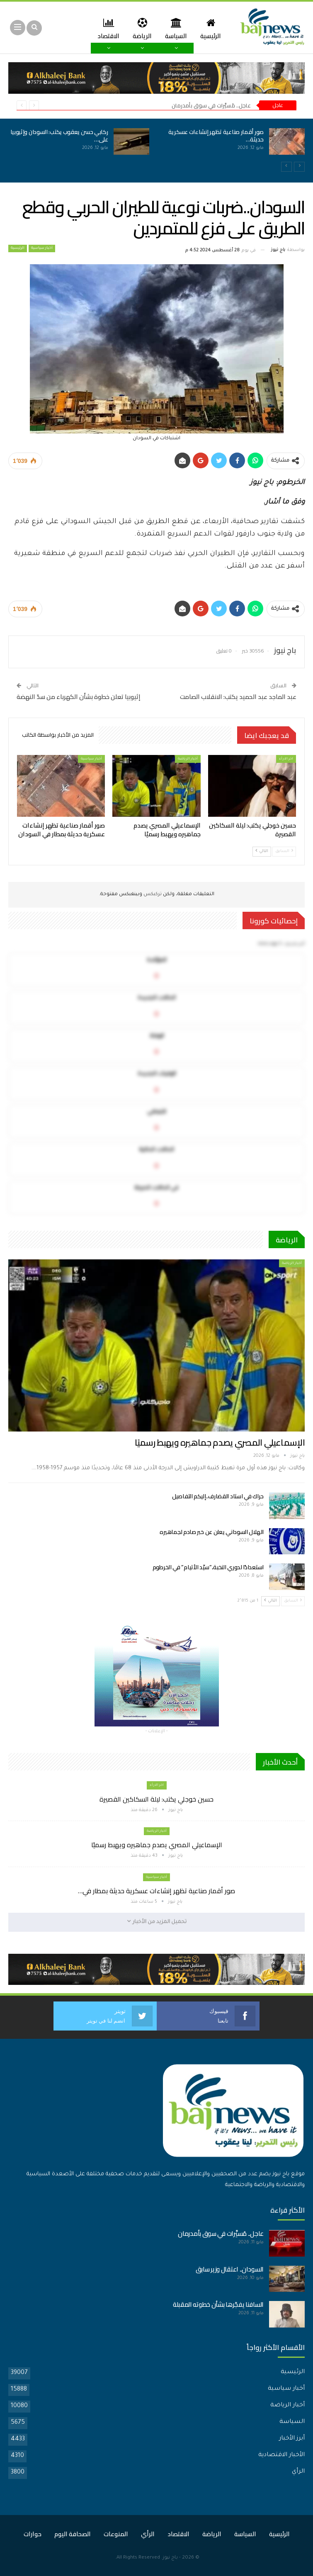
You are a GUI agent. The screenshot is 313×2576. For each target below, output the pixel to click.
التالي (261, 851)
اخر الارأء (286, 759)
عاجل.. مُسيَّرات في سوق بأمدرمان (211, 105)
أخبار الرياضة (188, 759)
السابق (284, 851)
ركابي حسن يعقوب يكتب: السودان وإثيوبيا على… (59, 136)
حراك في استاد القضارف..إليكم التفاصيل (218, 1496)
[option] (156, 146)
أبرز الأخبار (292, 2438)
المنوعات (116, 2534)
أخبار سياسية (42, 248)
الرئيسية (209, 28)
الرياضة (138, 28)
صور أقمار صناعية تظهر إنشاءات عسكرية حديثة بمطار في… (156, 1891)
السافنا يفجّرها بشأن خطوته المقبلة (218, 2304)
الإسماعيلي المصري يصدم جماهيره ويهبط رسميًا (220, 1442)
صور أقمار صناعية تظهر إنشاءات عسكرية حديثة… (216, 136)
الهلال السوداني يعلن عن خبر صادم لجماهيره (212, 1532)
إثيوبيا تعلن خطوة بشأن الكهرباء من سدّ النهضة (79, 697)
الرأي (298, 2472)
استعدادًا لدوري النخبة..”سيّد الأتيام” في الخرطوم (208, 1567)
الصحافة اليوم (72, 2534)
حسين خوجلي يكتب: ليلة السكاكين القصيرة (156, 1799)
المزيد (107, 28)
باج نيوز (170, 2558)
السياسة (174, 28)
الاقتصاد (178, 2534)
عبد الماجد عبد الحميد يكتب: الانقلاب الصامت (238, 697)
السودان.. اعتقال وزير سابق (230, 2269)
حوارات (32, 2534)
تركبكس (152, 894)
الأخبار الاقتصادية (281, 2455)
